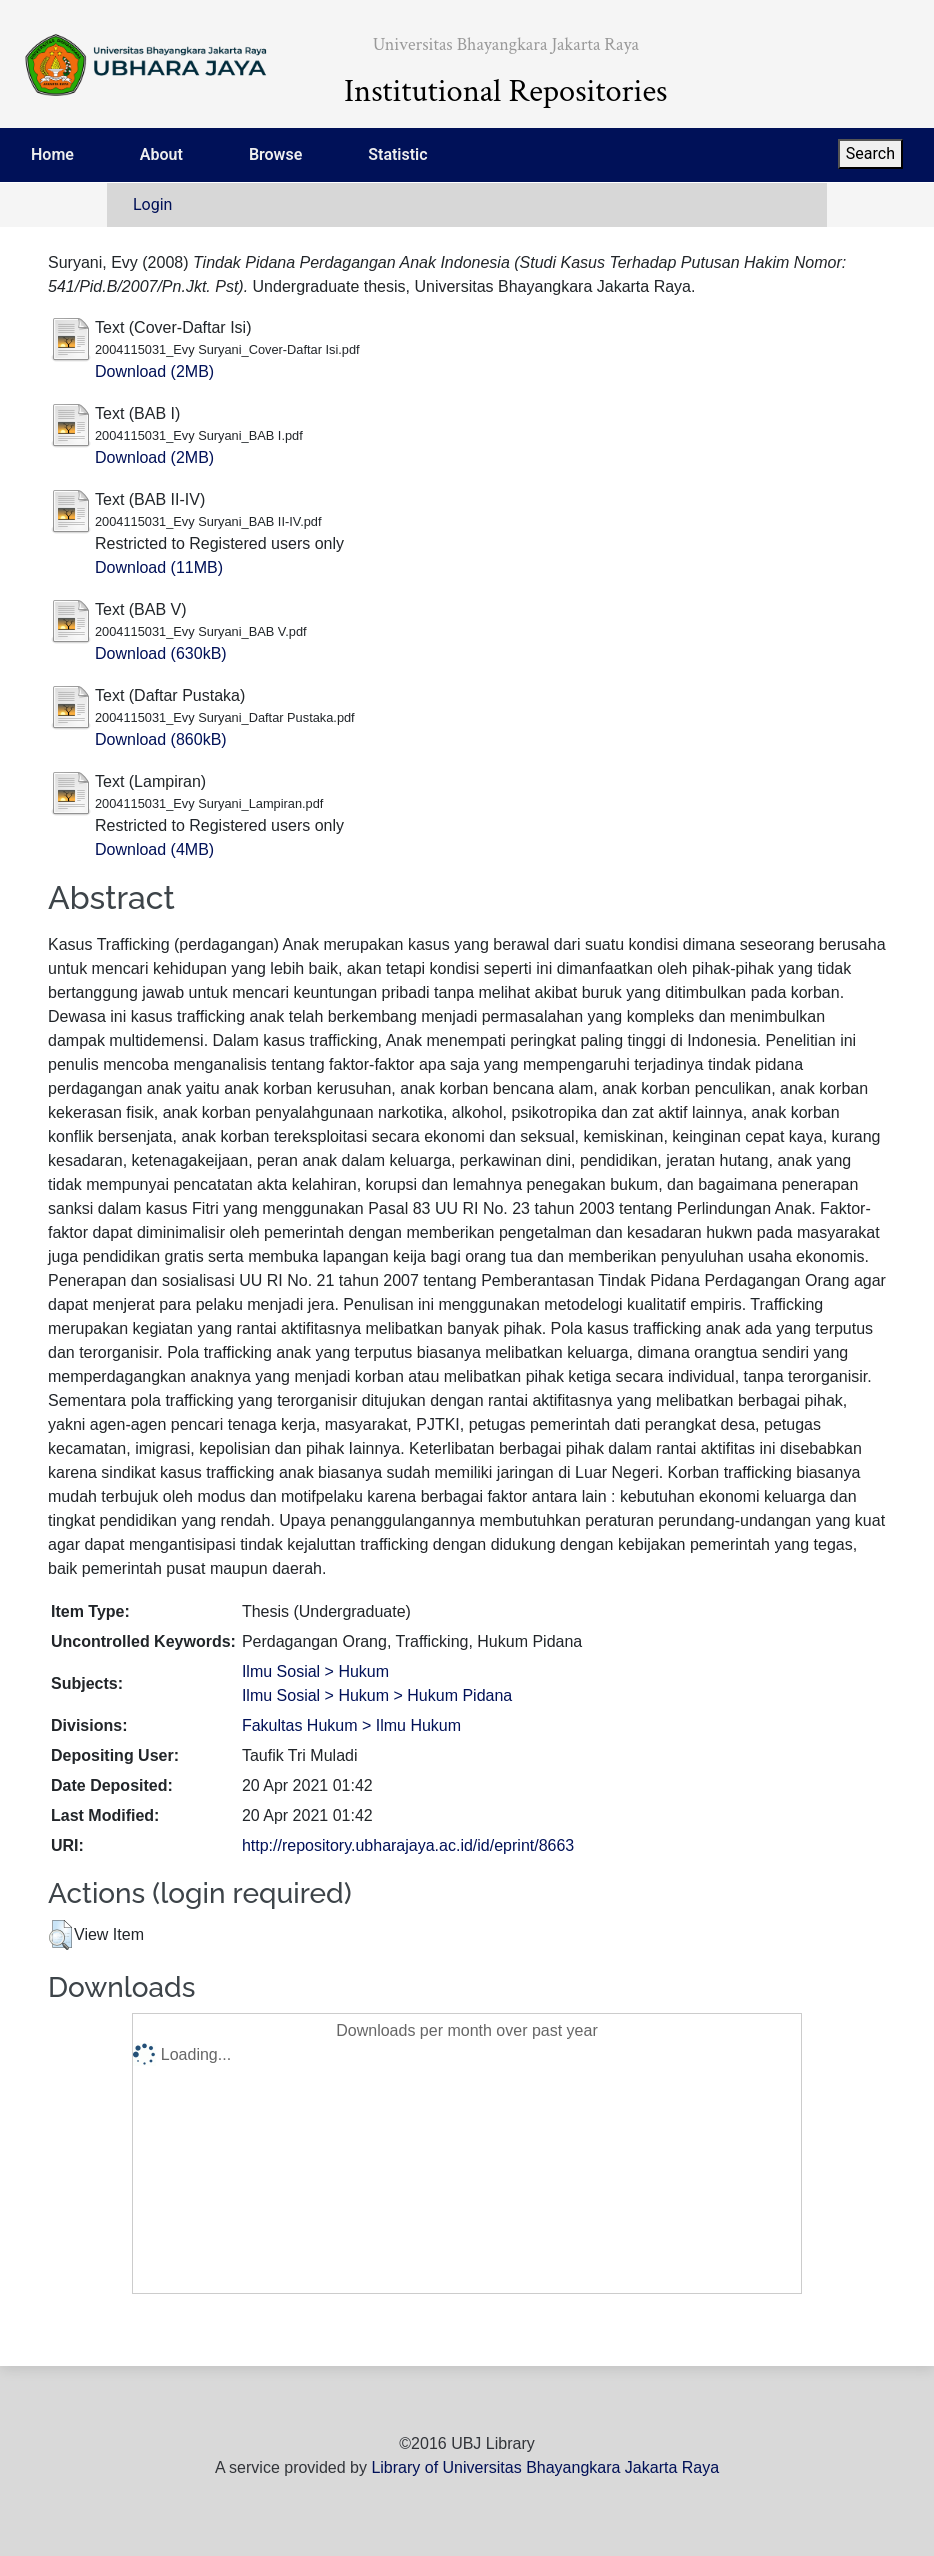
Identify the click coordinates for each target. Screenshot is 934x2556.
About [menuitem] (161, 154)
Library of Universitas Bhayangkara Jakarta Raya (545, 2467)
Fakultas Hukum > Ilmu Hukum (351, 1725)
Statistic (397, 154)
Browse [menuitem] (275, 154)
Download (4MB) (154, 849)
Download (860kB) (161, 739)
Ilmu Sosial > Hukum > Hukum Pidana (377, 1695)
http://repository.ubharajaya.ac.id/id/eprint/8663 (408, 1845)
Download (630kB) (161, 653)
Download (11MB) (159, 567)
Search (870, 153)
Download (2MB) (154, 371)
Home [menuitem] (52, 154)
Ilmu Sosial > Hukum (315, 1671)
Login (152, 204)
